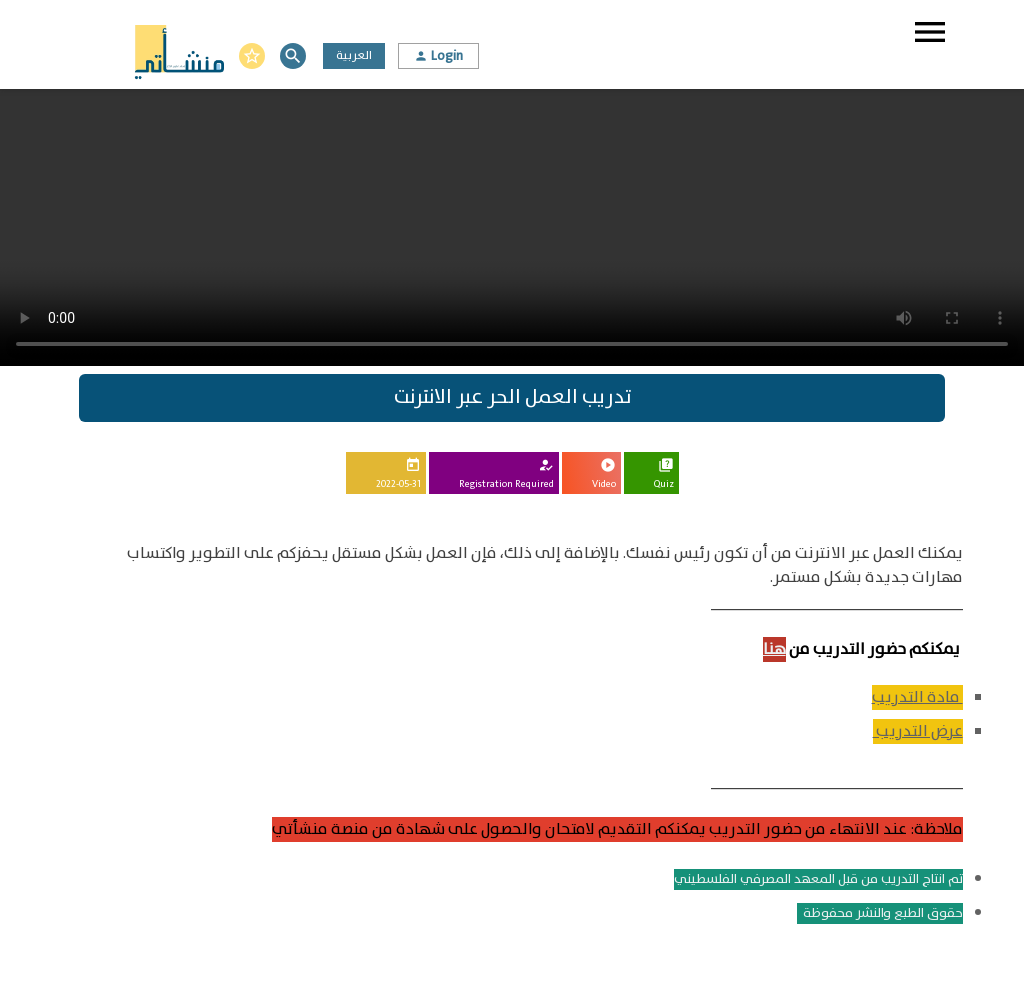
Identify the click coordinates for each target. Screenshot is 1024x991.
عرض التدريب (918, 731)
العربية (354, 55)
